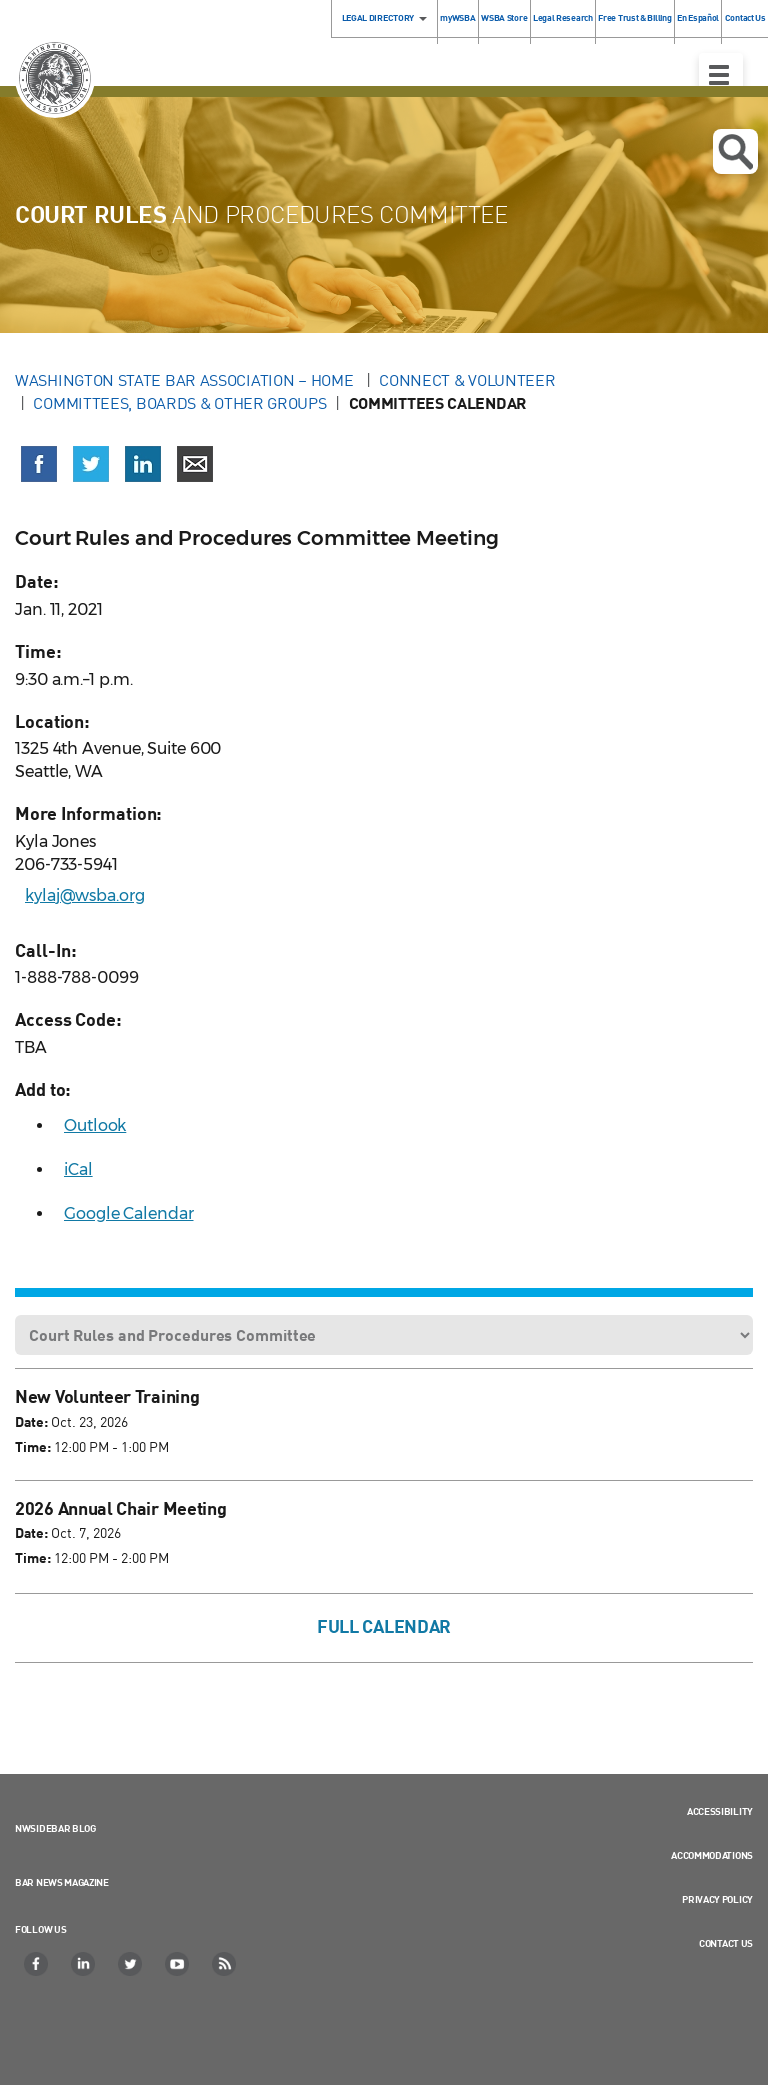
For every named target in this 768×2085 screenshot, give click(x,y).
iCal (78, 1169)
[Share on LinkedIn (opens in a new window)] (143, 464)
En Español (698, 17)
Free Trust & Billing (634, 17)
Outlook (95, 1125)
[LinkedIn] (84, 1964)
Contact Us (726, 1943)
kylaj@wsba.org (85, 895)
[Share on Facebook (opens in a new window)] (39, 464)
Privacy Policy (717, 1899)
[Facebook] (37, 1964)
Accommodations (712, 1855)
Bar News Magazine (62, 1882)
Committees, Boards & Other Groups (179, 403)
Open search (735, 152)
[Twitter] (131, 1964)
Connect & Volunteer (467, 380)
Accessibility (720, 1811)
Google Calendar (129, 1213)
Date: (31, 1421)
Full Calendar (384, 1626)
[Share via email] (195, 464)
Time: (33, 1446)
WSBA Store (504, 17)
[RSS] (225, 1964)
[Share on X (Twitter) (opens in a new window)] (91, 464)
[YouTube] (178, 1964)
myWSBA (457, 17)
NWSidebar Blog (55, 1828)
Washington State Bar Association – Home (186, 380)
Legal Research (563, 17)
